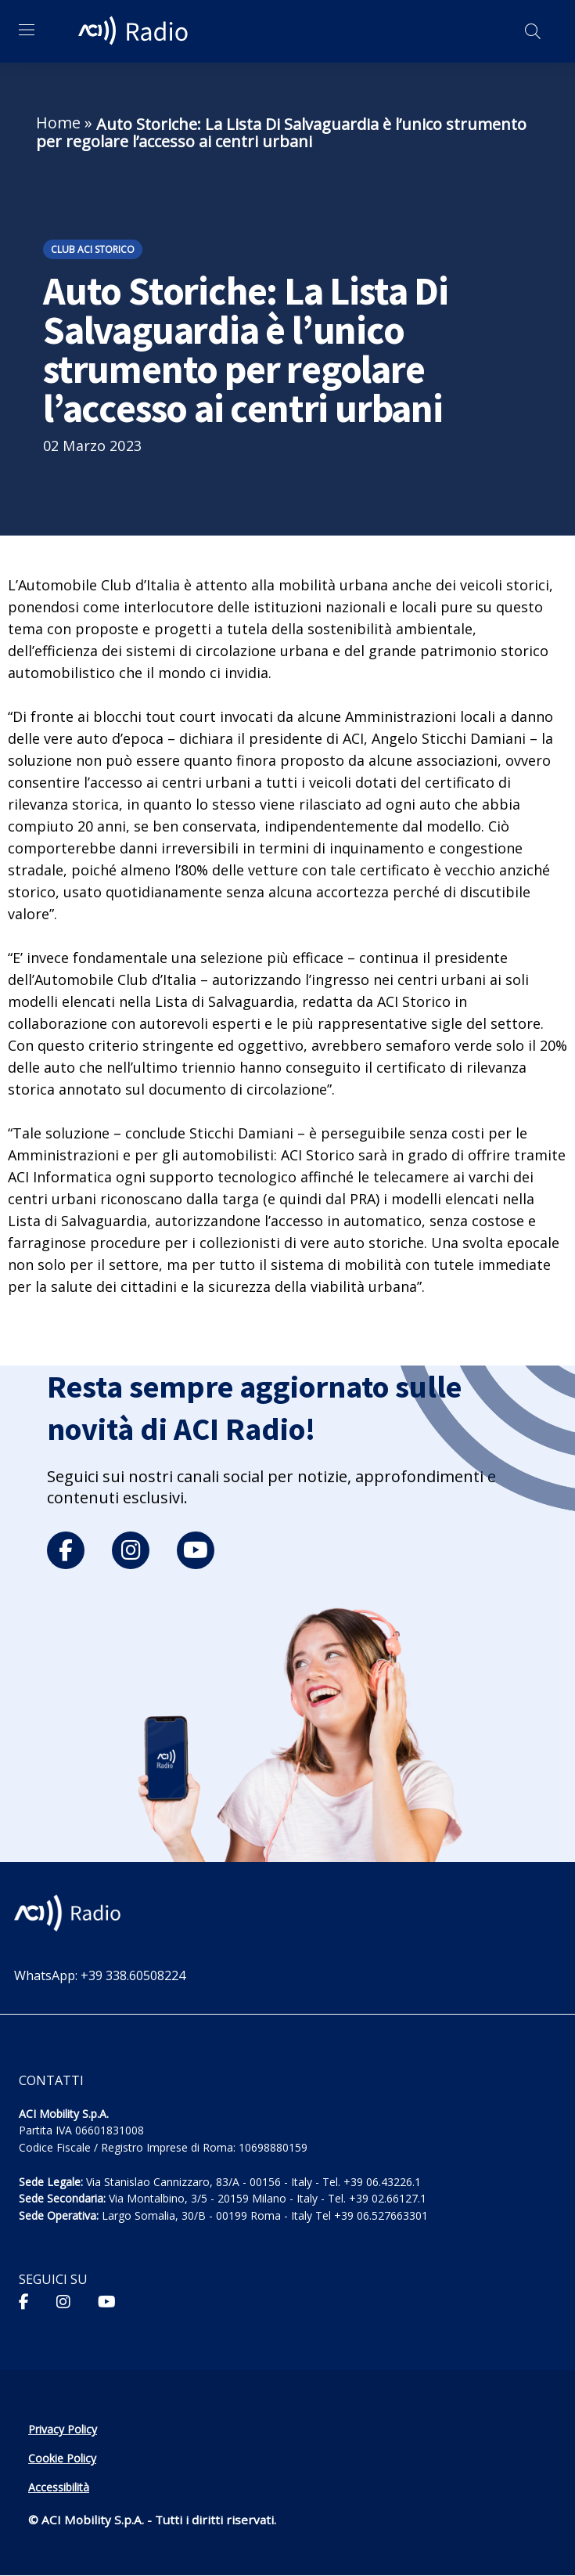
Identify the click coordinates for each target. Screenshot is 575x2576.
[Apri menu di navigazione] (26, 29)
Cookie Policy (62, 2458)
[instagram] (130, 1550)
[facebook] (65, 1550)
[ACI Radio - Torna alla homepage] (135, 31)
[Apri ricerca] (532, 31)
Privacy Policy (62, 2429)
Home (58, 122)
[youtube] (195, 1550)
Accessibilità (58, 2487)
